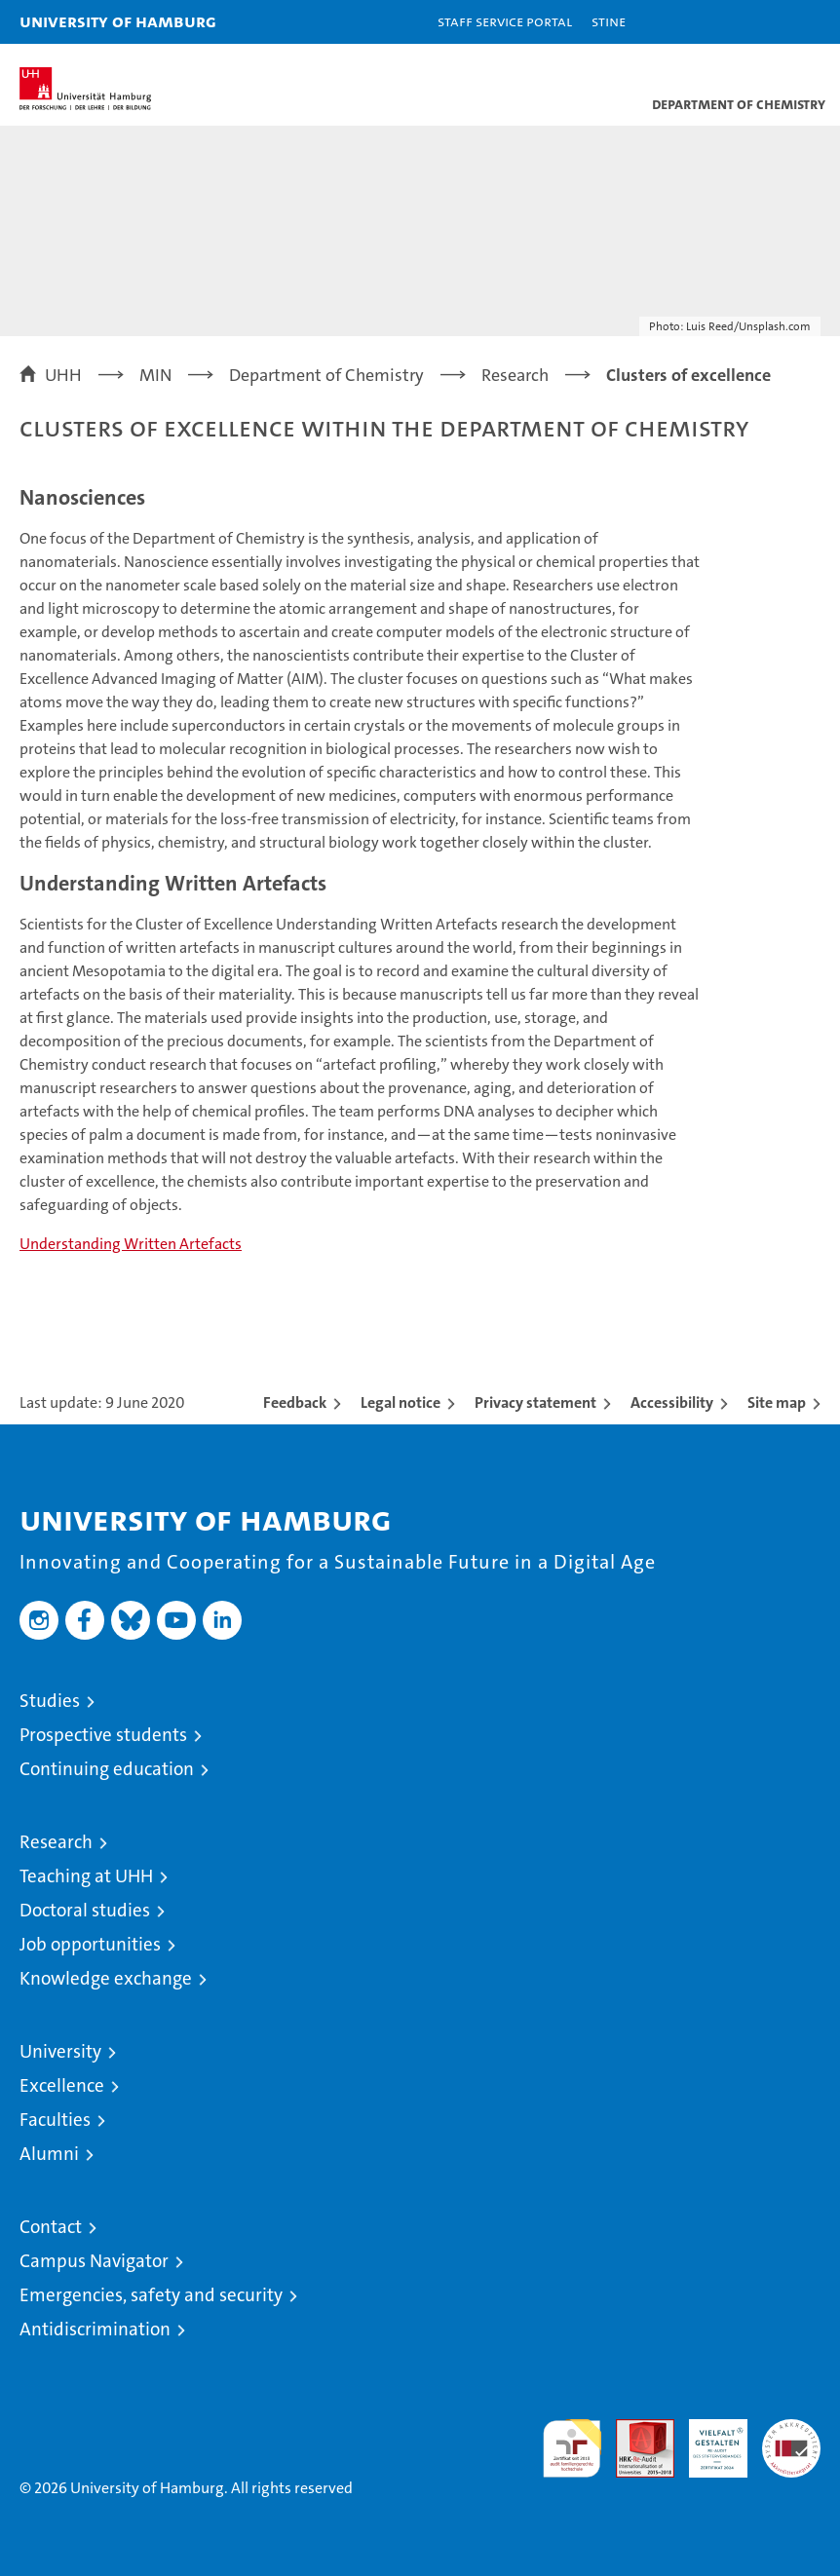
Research (56, 1842)
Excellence (61, 2085)
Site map (776, 1402)
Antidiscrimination (95, 2329)
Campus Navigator (94, 2261)
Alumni (49, 2153)
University (60, 2051)
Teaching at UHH (86, 1876)
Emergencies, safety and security (151, 2295)
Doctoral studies (84, 1910)
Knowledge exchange (105, 1978)
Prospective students (103, 1735)
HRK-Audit (707, 2439)
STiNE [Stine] (609, 21)
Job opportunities (90, 1944)
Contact (50, 2227)
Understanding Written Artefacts (130, 1243)
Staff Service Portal (505, 21)
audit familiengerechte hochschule (572, 2448)
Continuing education (106, 1769)
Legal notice (400, 1402)
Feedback (294, 1402)
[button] (764, 22)
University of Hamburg (117, 21)
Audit (634, 2429)
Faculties (55, 2119)
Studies (49, 1700)
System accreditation (791, 2439)
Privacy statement (535, 1402)
